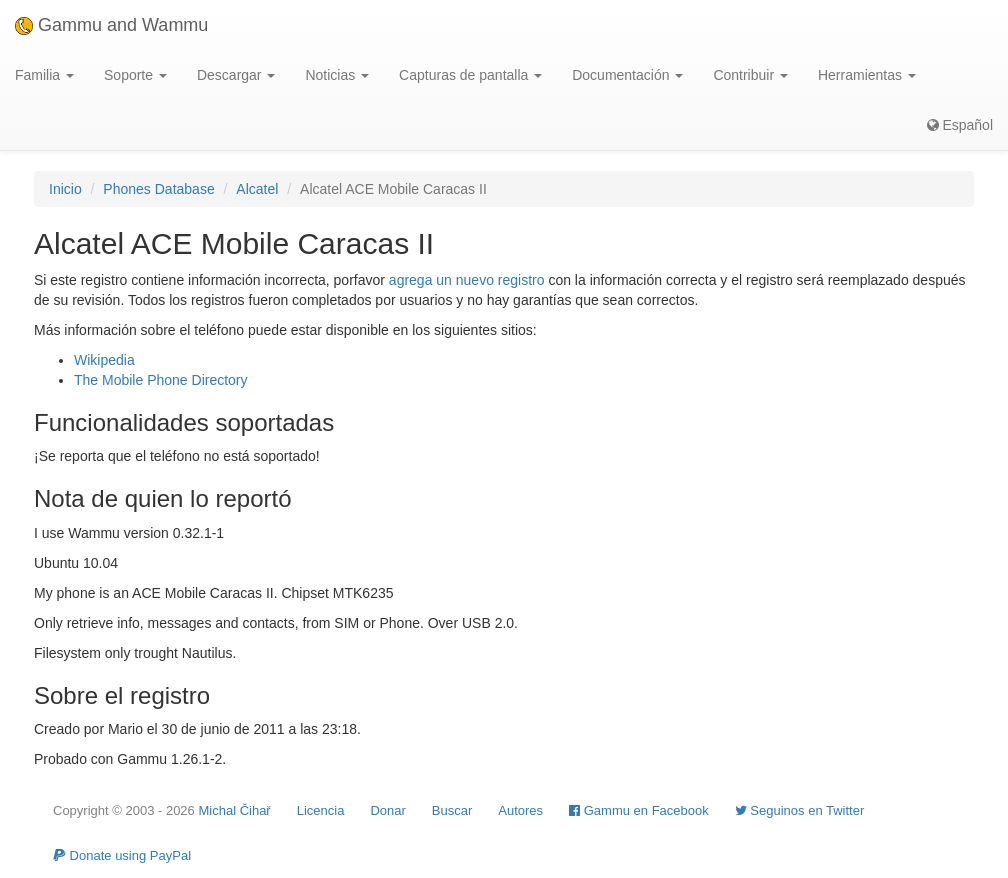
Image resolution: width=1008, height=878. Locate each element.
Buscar (452, 810)
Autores (520, 810)
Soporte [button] (135, 75)
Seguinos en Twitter (800, 810)
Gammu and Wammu (111, 25)
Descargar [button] (236, 75)
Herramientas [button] (867, 75)
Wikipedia (104, 360)
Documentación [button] (627, 75)
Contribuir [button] (750, 75)
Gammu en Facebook (639, 810)
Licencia (321, 810)
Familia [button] (44, 75)
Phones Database (158, 189)
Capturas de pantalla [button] (470, 75)
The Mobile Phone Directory (161, 380)
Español (960, 125)
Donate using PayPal (122, 855)
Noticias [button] (337, 75)
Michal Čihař (234, 810)
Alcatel (257, 189)
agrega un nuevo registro (467, 280)
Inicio (65, 189)
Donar (387, 810)
